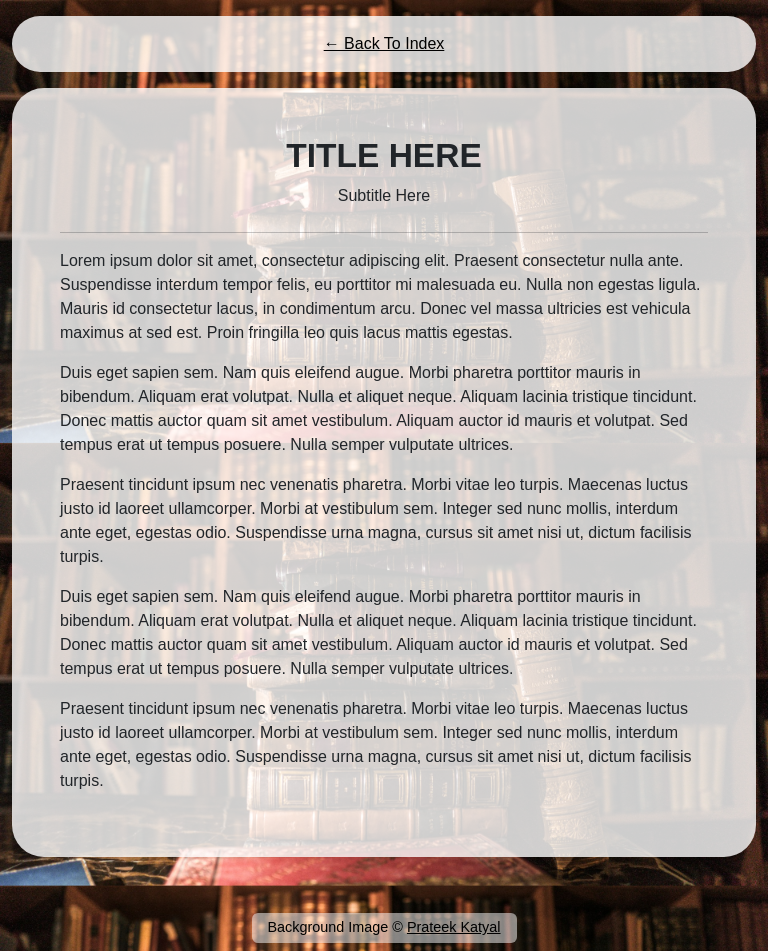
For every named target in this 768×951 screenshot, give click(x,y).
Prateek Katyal (454, 927)
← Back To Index (384, 43)
